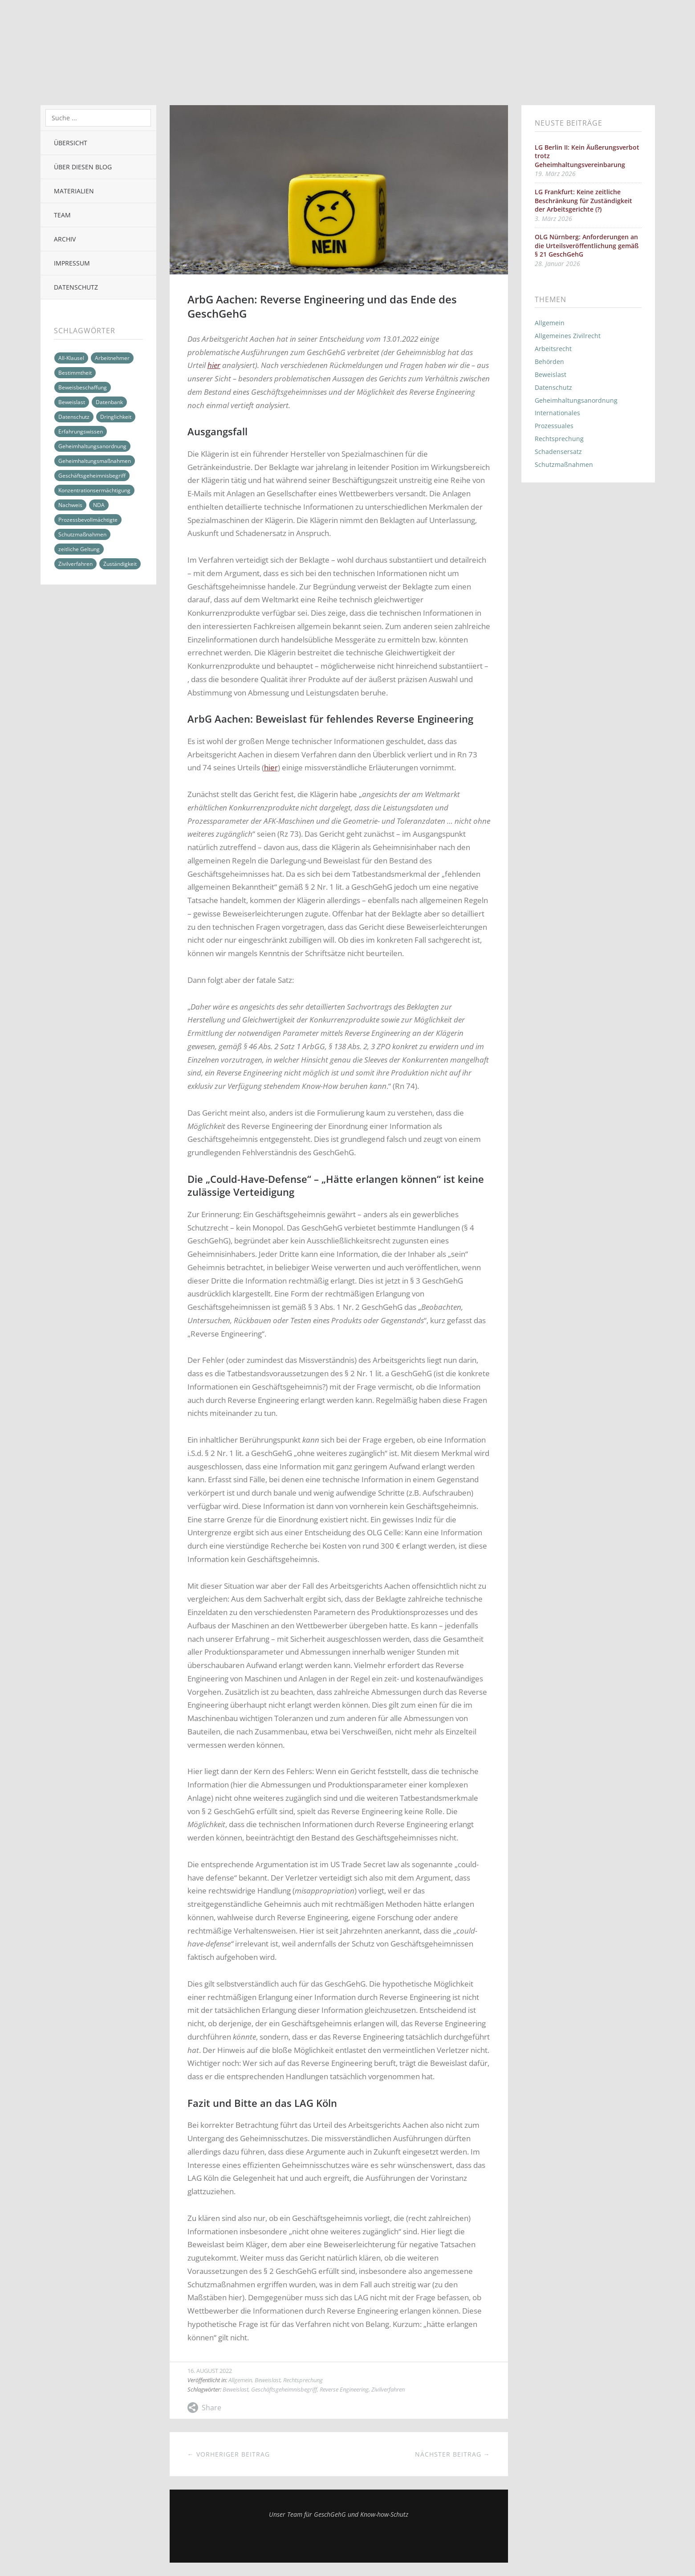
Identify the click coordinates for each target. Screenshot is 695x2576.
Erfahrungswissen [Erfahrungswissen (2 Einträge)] (80, 431)
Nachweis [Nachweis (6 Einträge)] (70, 505)
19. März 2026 (555, 173)
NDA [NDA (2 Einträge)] (99, 505)
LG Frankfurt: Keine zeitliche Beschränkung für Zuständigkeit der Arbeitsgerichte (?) (583, 200)
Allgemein (240, 2380)
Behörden (549, 361)
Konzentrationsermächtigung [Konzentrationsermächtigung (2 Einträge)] (94, 490)
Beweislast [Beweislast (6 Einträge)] (71, 402)
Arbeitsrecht (553, 348)
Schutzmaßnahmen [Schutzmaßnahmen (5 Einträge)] (82, 534)
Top (338, 2540)
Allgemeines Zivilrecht (568, 335)
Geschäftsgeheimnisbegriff (284, 2389)
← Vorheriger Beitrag (228, 2454)
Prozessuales (554, 425)
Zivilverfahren (388, 2389)
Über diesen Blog (83, 167)
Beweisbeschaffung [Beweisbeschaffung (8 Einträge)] (82, 387)
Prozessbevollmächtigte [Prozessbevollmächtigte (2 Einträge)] (88, 519)
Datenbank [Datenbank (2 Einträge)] (109, 402)
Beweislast (267, 2380)
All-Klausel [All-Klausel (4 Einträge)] (71, 358)
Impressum (72, 263)
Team (62, 215)
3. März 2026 (553, 218)
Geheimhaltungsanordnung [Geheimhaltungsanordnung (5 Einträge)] (92, 446)
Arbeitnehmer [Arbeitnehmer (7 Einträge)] (112, 358)
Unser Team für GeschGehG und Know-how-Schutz (338, 2514)
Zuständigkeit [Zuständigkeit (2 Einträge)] (120, 564)
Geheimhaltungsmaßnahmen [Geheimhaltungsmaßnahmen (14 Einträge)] (94, 461)
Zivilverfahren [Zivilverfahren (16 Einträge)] (75, 564)
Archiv (65, 239)
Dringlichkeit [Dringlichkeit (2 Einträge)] (115, 417)
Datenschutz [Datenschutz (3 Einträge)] (73, 417)
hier (213, 365)
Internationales (557, 413)
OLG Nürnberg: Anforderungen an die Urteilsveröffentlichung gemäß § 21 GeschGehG (586, 245)
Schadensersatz (558, 451)
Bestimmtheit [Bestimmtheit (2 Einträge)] (75, 372)
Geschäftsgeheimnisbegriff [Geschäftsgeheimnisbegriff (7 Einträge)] (92, 475)
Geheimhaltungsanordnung (576, 400)
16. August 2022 (209, 2371)
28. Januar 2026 (557, 263)
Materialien (74, 191)
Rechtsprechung (303, 2380)
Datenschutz (76, 287)
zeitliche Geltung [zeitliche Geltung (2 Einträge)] (79, 549)
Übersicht (70, 143)
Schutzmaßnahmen (564, 464)
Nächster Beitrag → (452, 2454)
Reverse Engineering (344, 2389)
